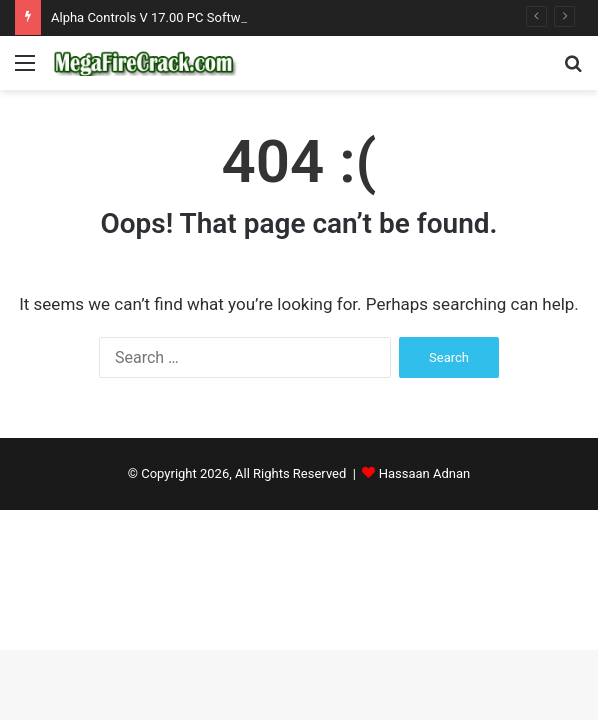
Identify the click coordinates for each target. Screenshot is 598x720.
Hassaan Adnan (425, 473)
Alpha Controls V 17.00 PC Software (155, 17)
